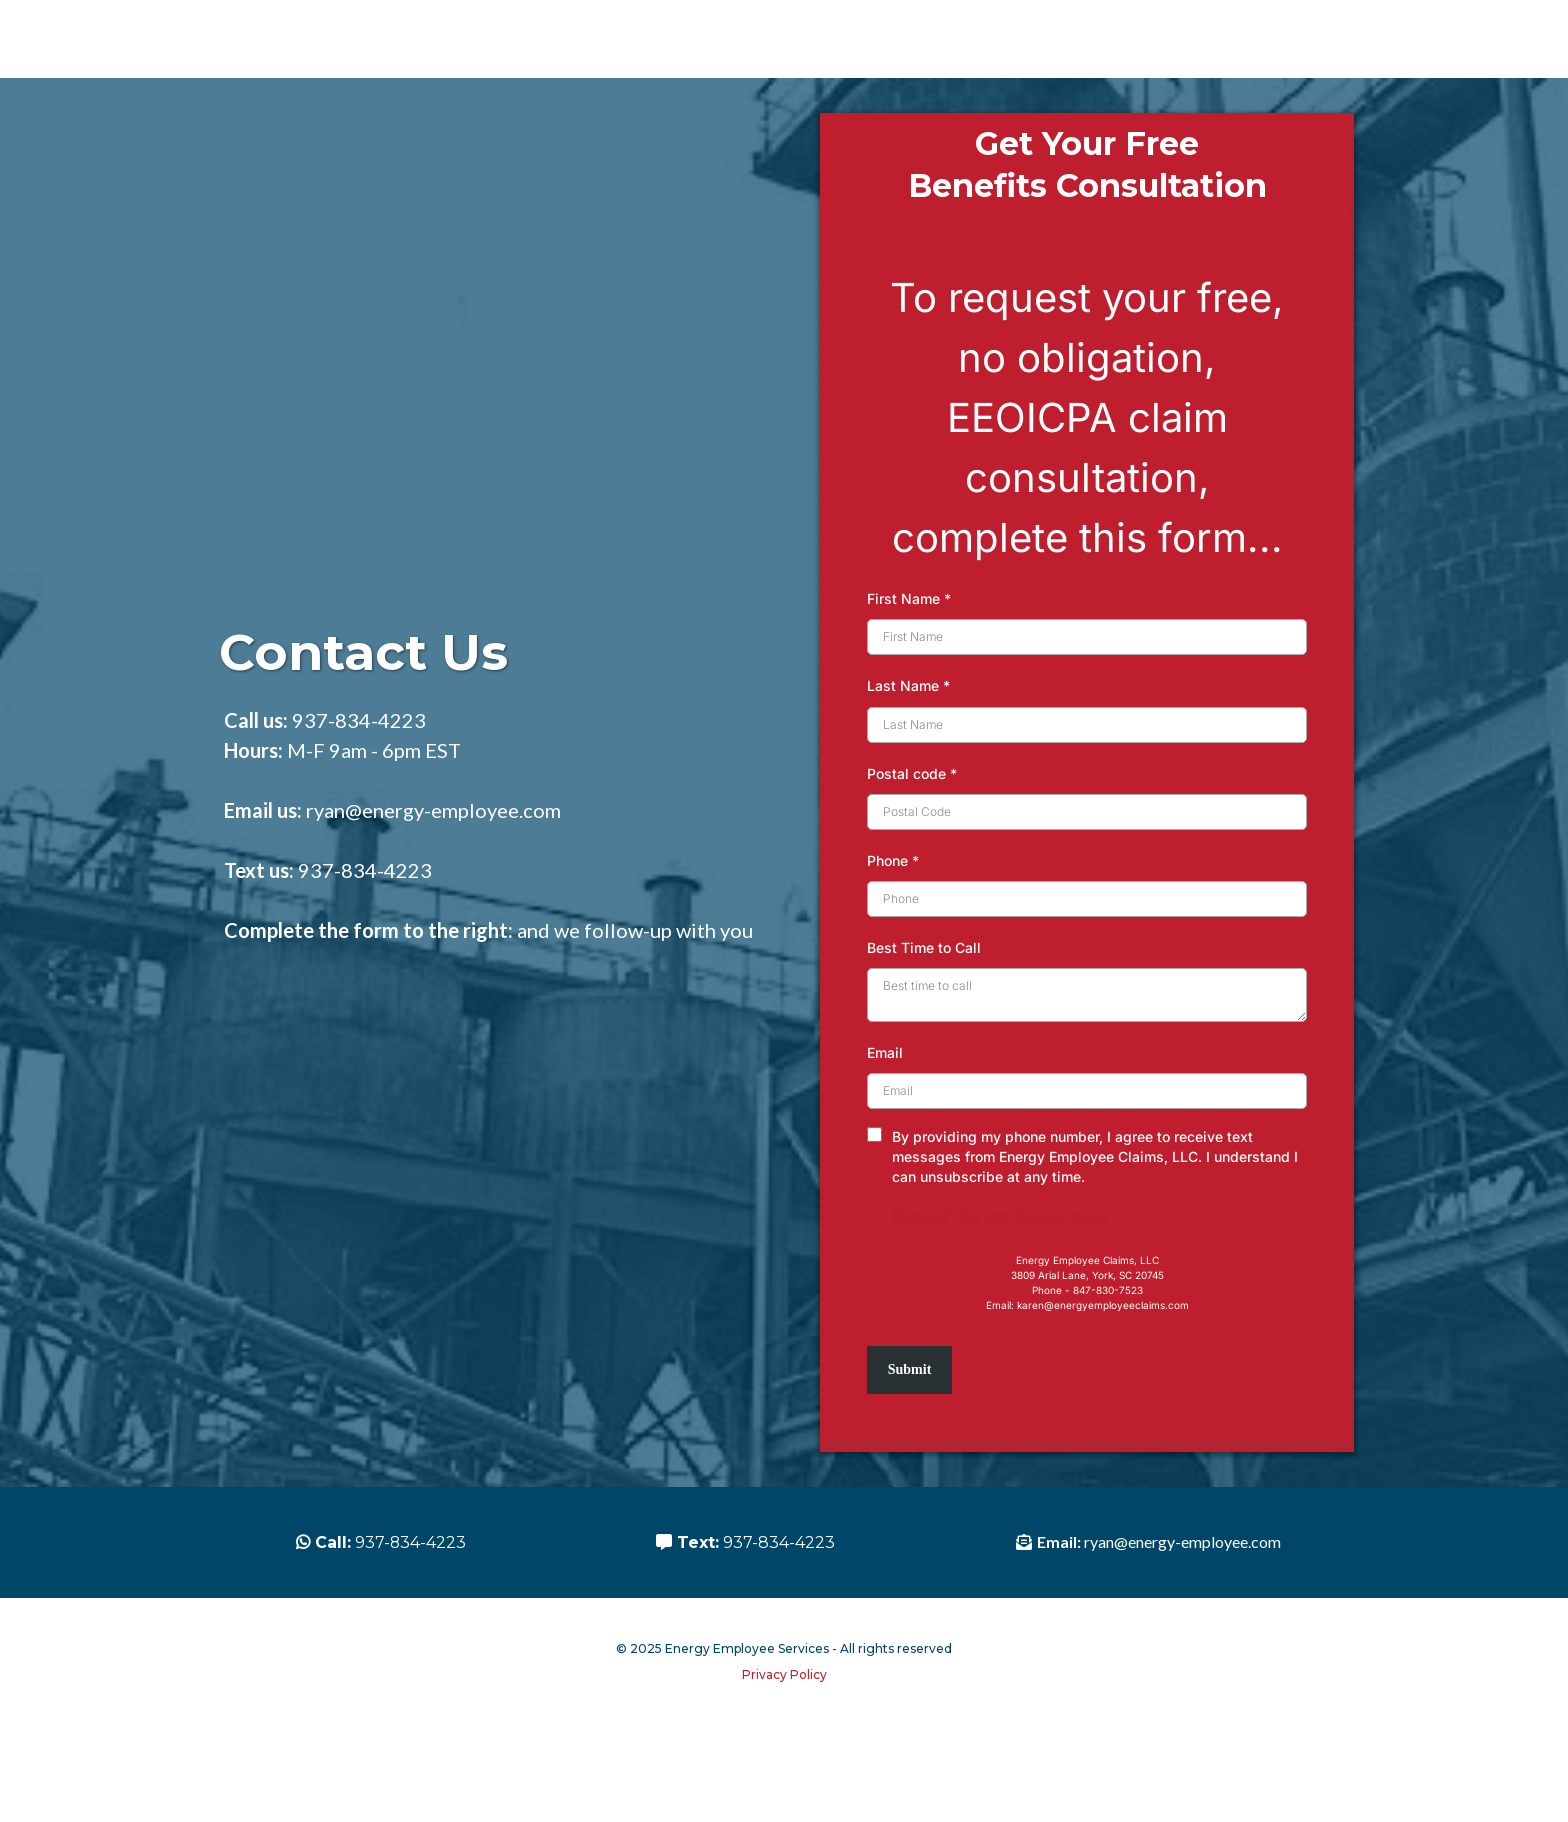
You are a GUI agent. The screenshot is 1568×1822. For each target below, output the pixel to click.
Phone (893, 933)
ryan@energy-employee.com (433, 883)
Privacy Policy (784, 1798)
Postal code (912, 845)
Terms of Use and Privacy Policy (1000, 1289)
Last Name (908, 758)
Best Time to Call (924, 1020)
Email (885, 1125)
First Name (909, 671)
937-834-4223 (359, 793)
